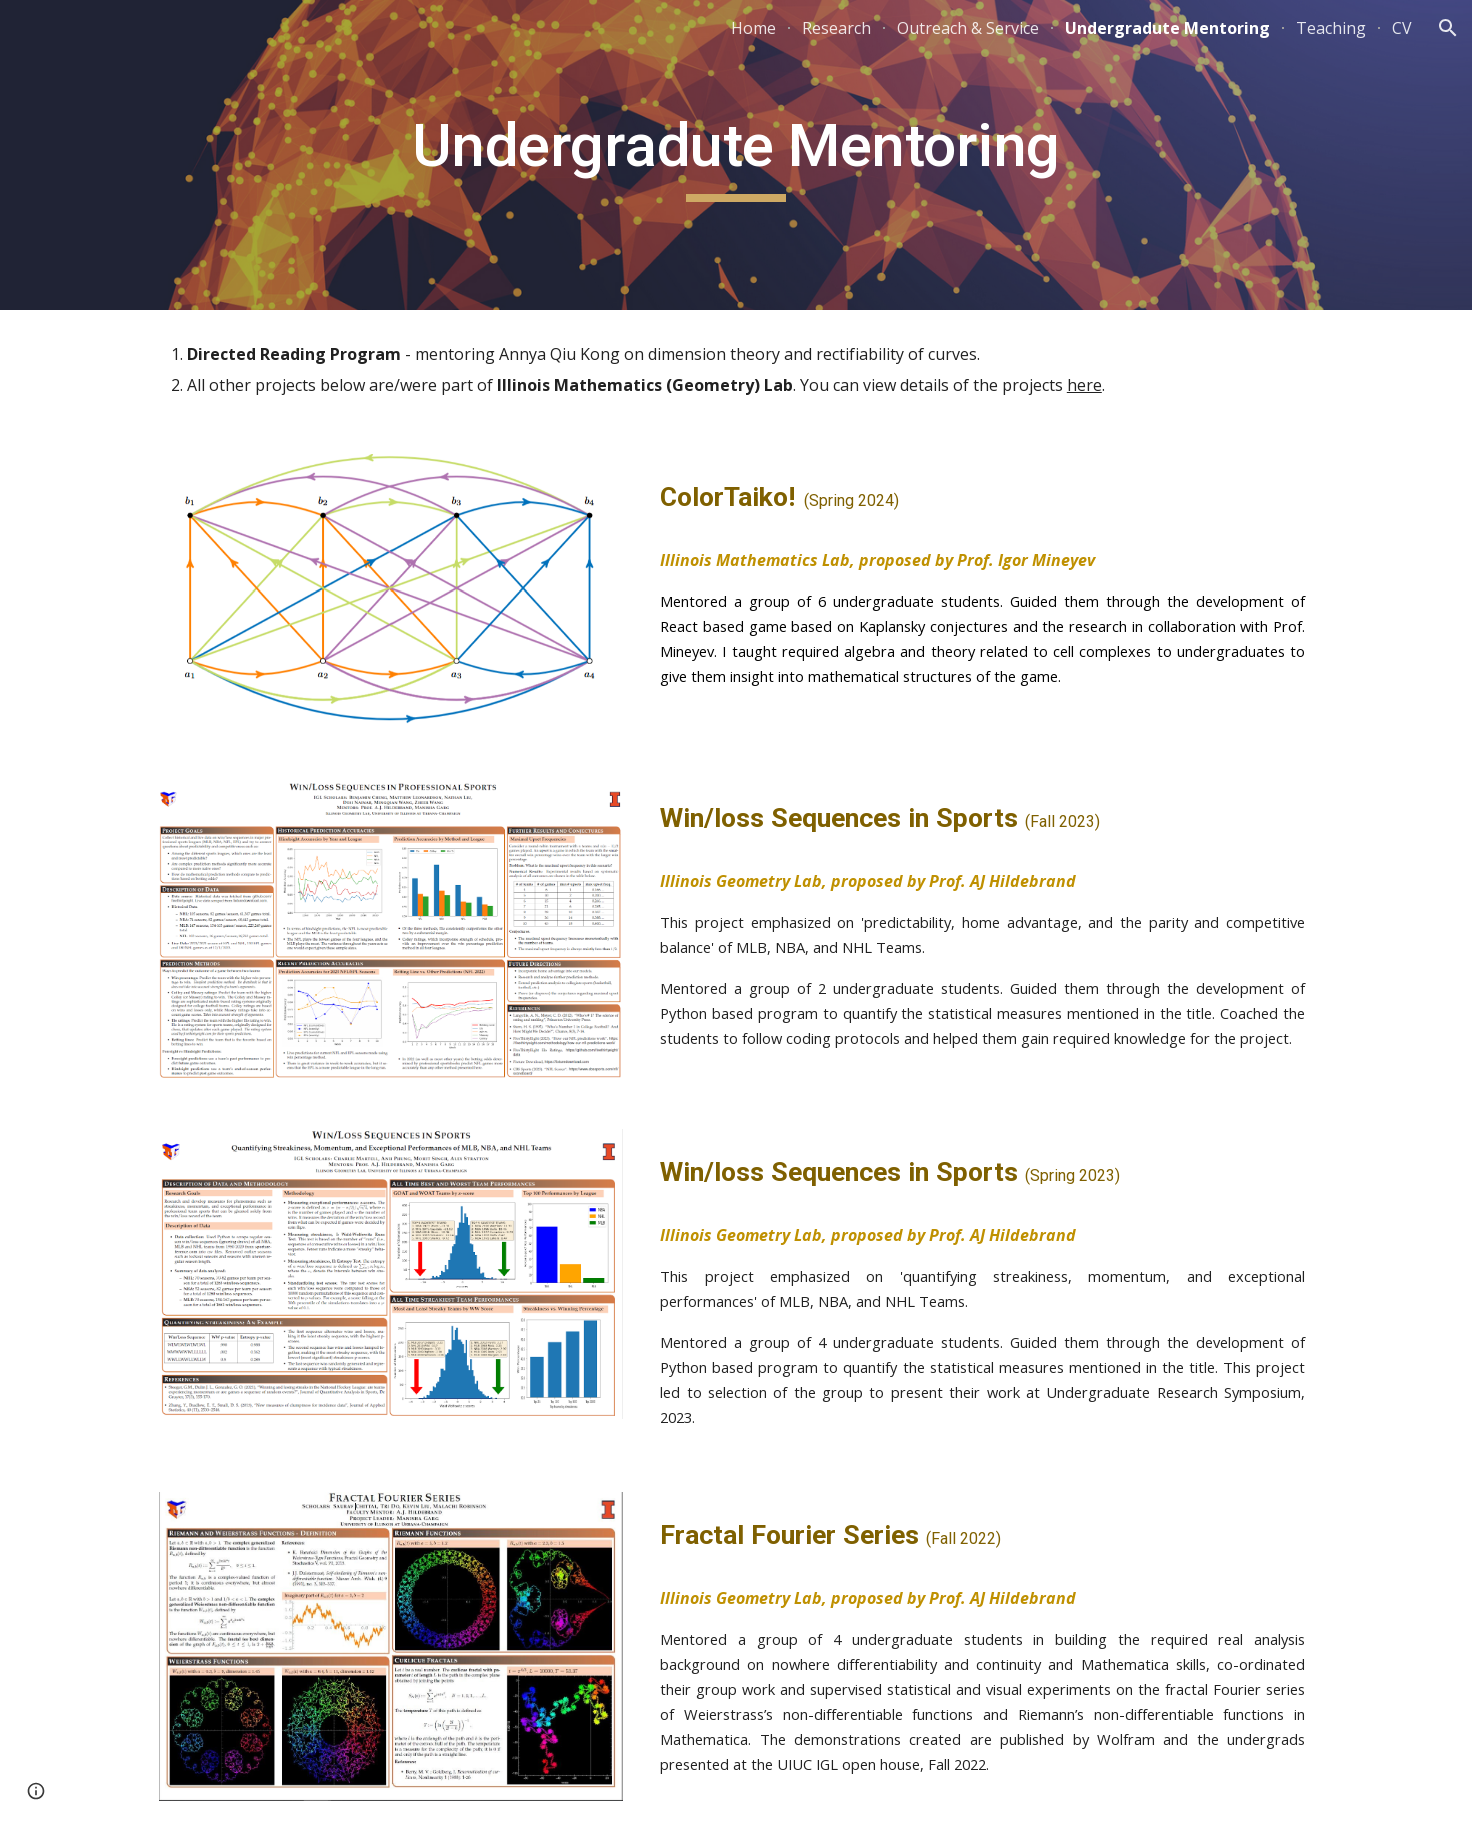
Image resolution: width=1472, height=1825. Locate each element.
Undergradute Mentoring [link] (1167, 28)
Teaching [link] (1331, 28)
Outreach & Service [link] (968, 28)
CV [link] (1402, 28)
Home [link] (753, 28)
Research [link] (836, 28)
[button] (1448, 28)
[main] (736, 155)
